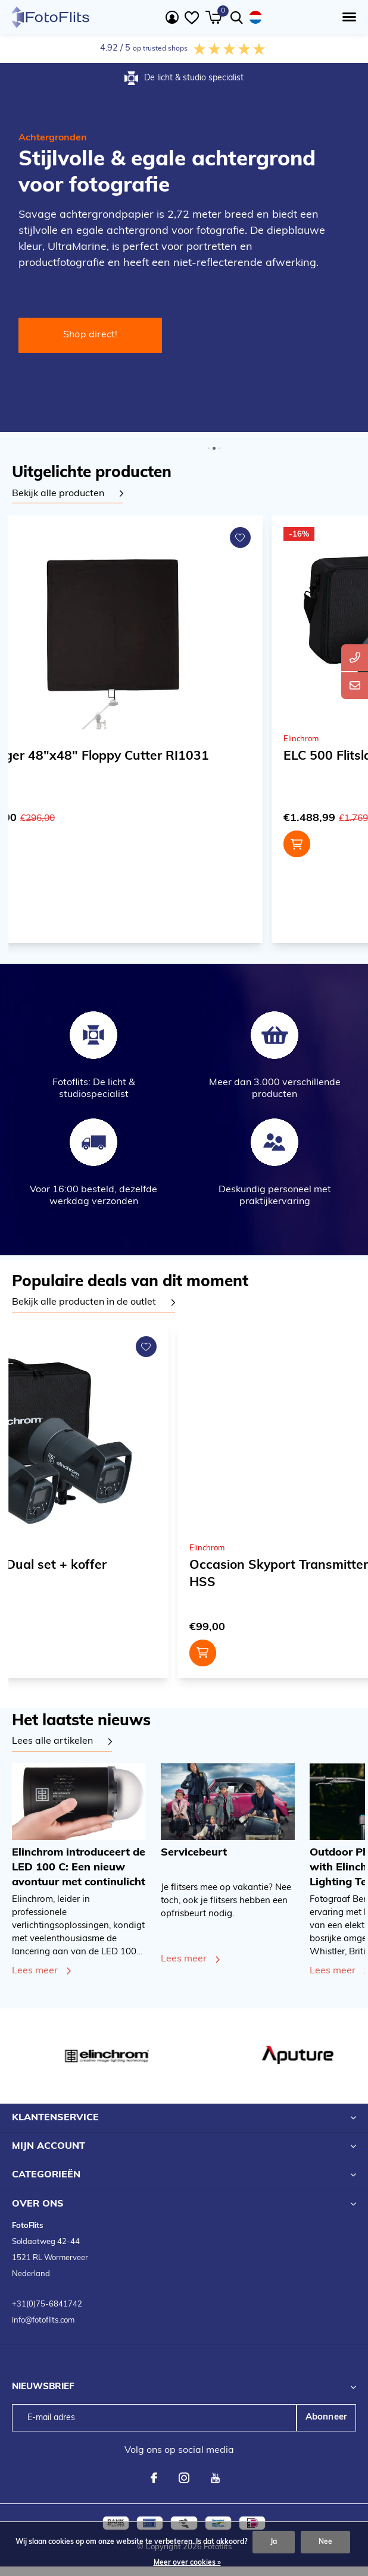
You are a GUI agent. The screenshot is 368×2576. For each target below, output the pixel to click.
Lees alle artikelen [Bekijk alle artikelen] (52, 1741)
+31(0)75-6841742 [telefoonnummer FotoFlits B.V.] (47, 2304)
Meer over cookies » (187, 2562)
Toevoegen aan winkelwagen (273, 844)
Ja (273, 2542)
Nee (325, 2542)
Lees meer (35, 1971)
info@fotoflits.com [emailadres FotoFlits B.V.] (43, 2320)
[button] (347, 17)
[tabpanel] (67, 494)
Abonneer (326, 2417)
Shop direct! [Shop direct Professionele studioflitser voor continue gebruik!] (90, 335)
